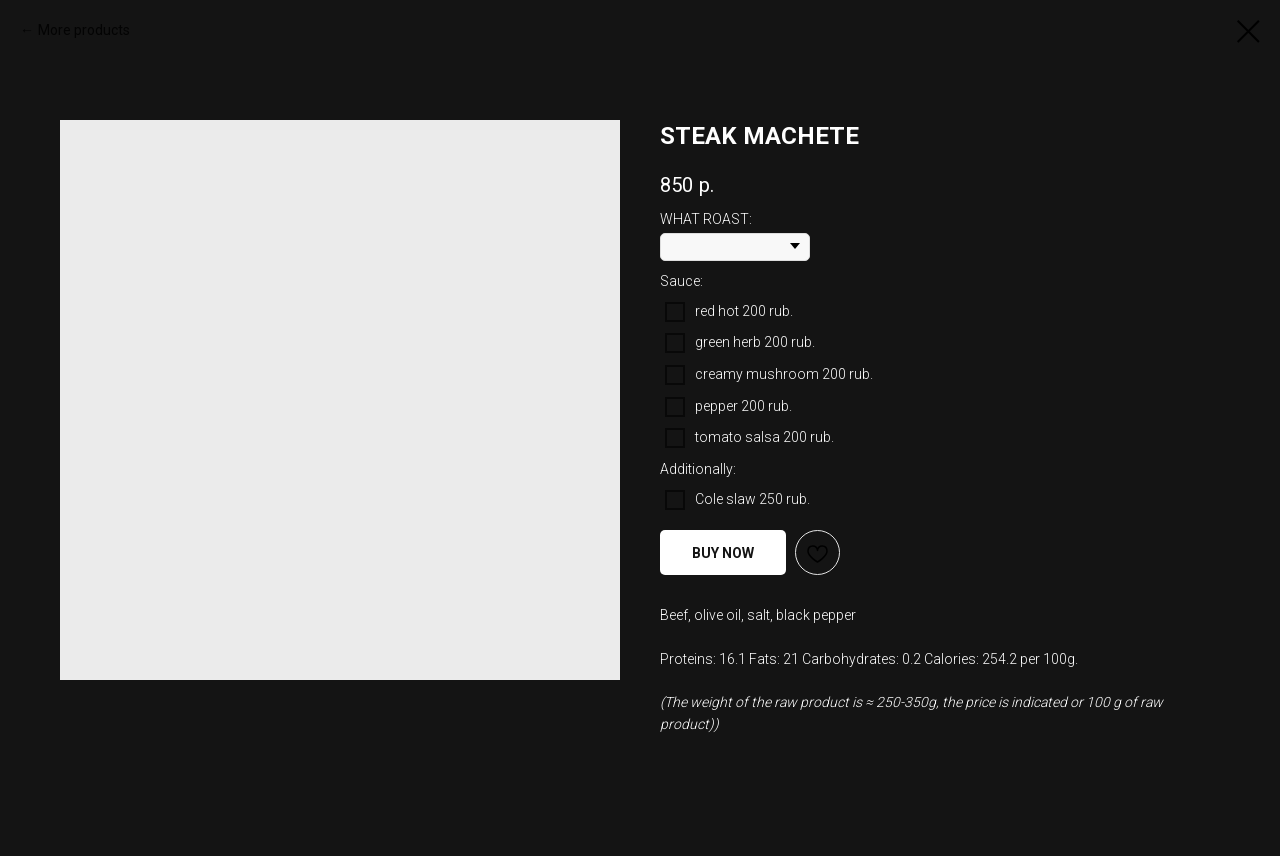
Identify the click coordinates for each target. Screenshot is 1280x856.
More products (84, 30)
